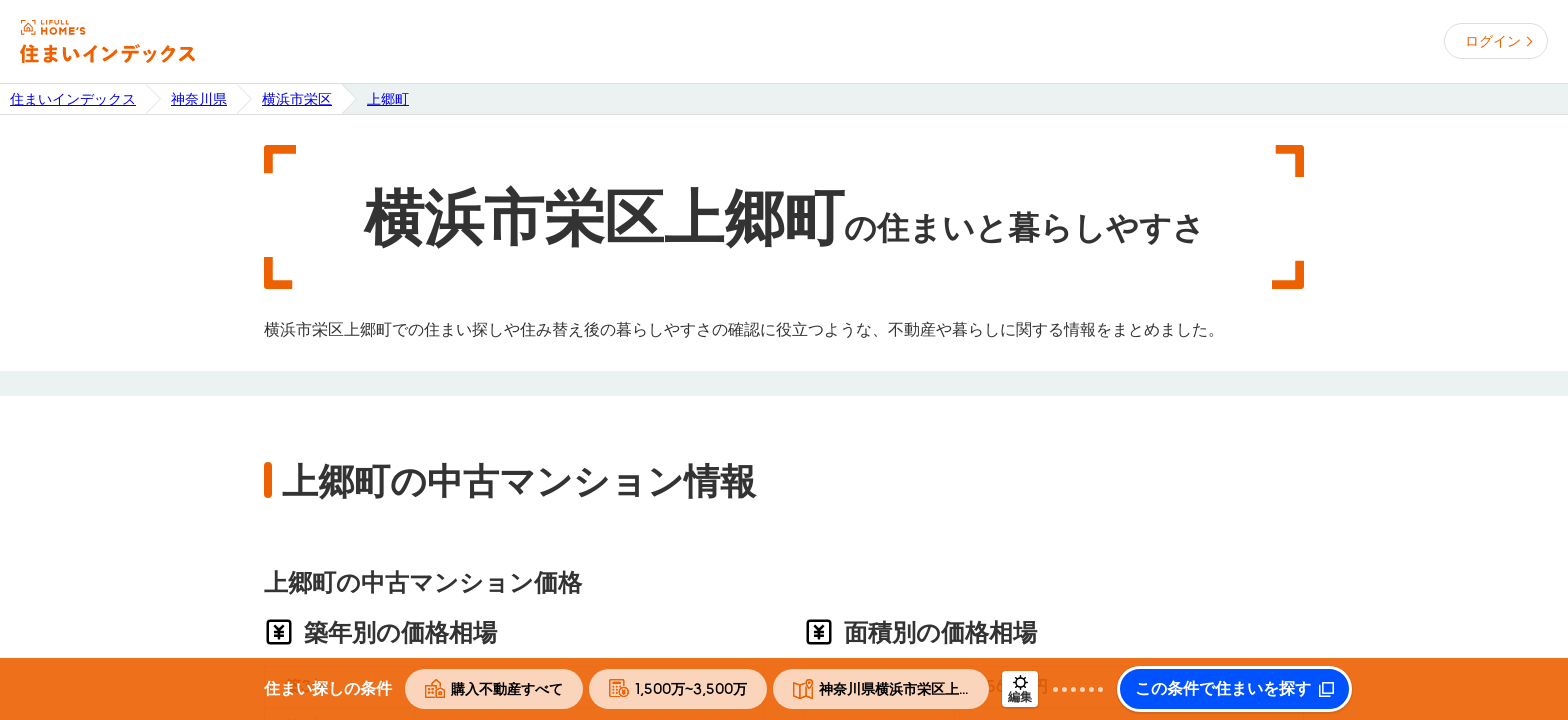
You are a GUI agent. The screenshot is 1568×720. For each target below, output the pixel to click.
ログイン (1493, 41)
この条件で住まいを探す (1223, 689)
